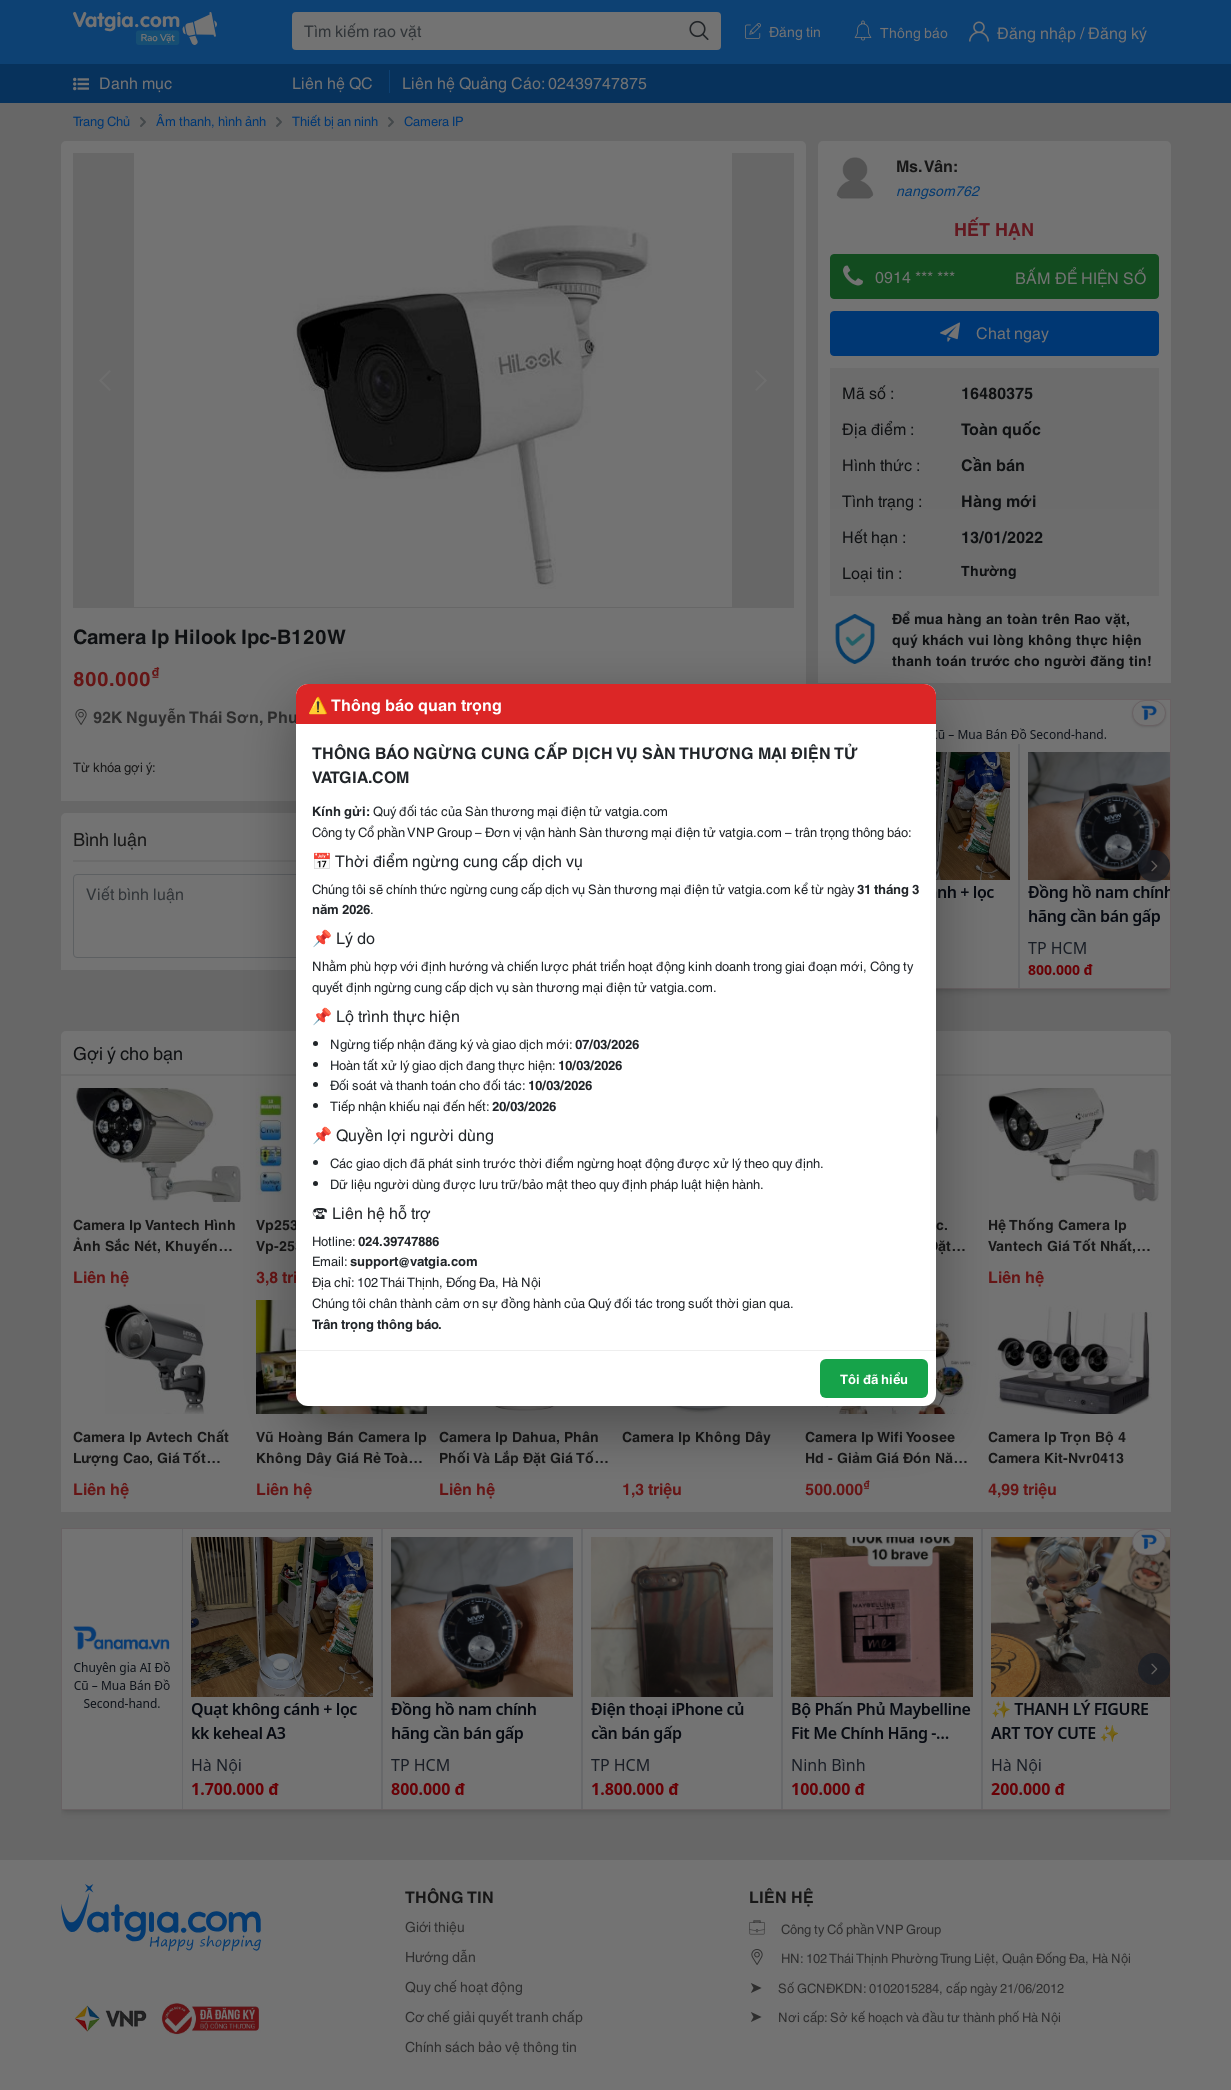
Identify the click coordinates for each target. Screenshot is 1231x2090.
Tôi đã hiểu (874, 1378)
